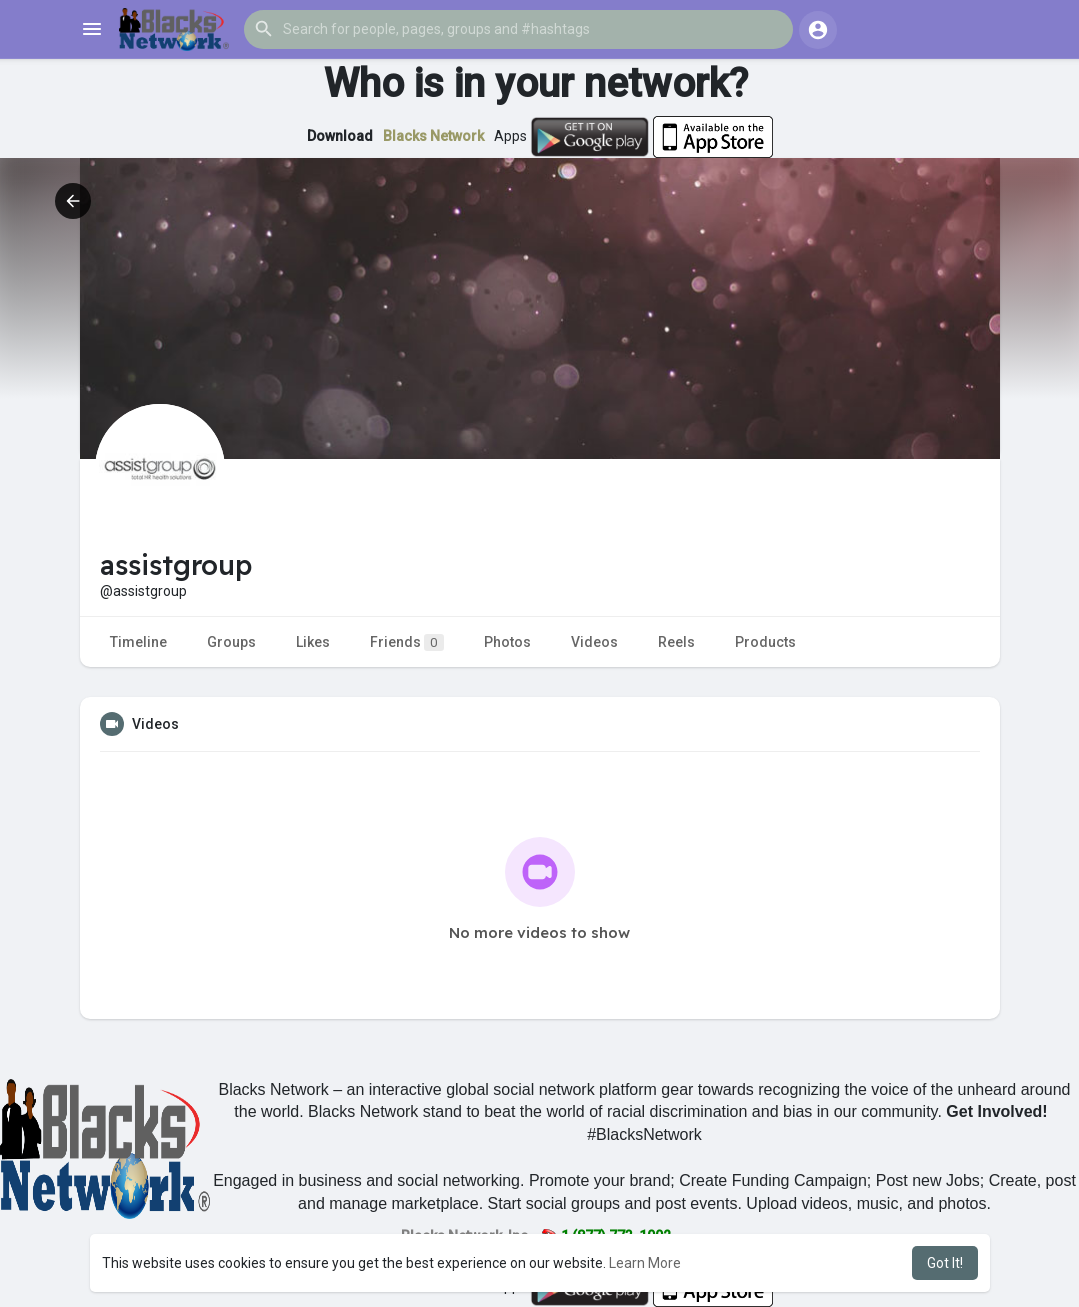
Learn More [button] (645, 1263)
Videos (594, 642)
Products (765, 642)
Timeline (138, 642)
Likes (313, 642)
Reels (676, 642)
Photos (507, 642)
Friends (407, 642)
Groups (231, 642)
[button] (518, 29)
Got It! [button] (945, 1263)
